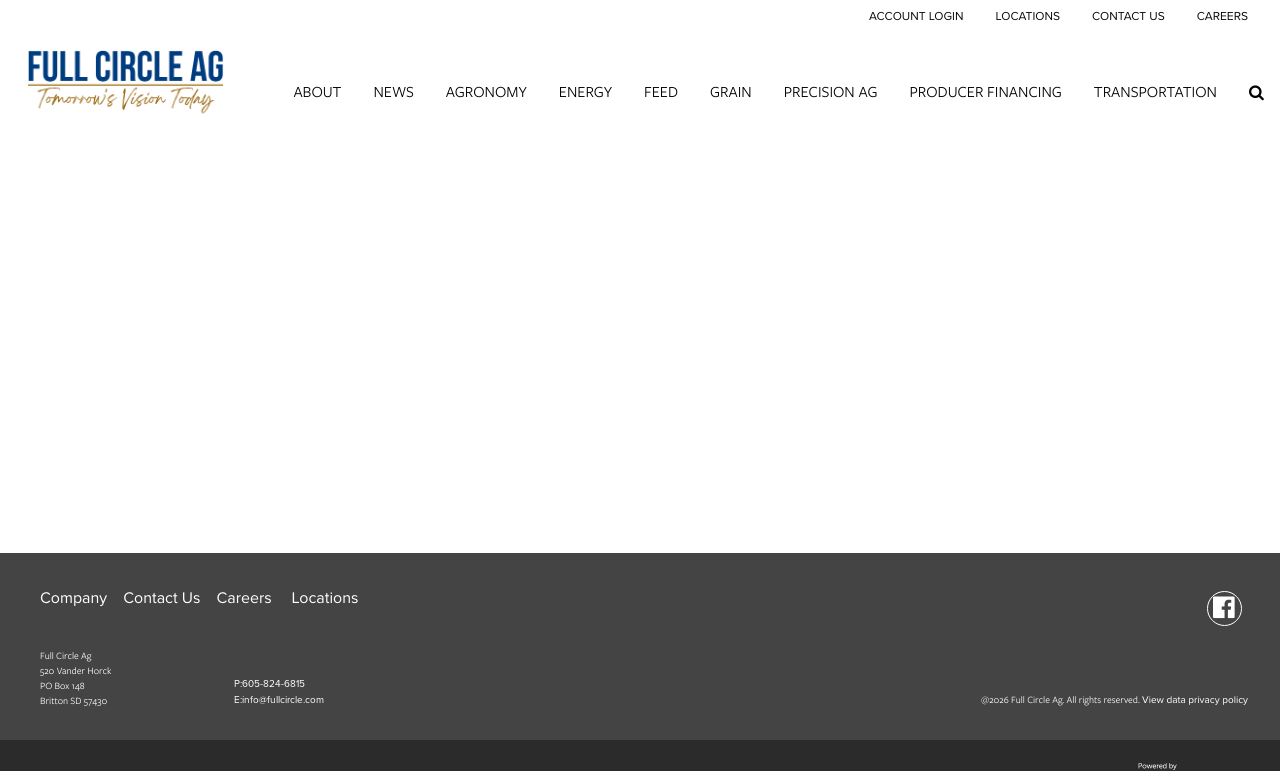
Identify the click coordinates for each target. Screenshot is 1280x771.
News (393, 91)
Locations (1027, 17)
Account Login (916, 17)
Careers (1222, 17)
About (317, 91)
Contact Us (1128, 17)
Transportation (1155, 91)
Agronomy (486, 91)
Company (73, 598)
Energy (585, 91)
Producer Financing (986, 91)
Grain (731, 91)
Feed (661, 91)
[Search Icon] (1256, 92)
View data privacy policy (1195, 700)
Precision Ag (831, 91)
